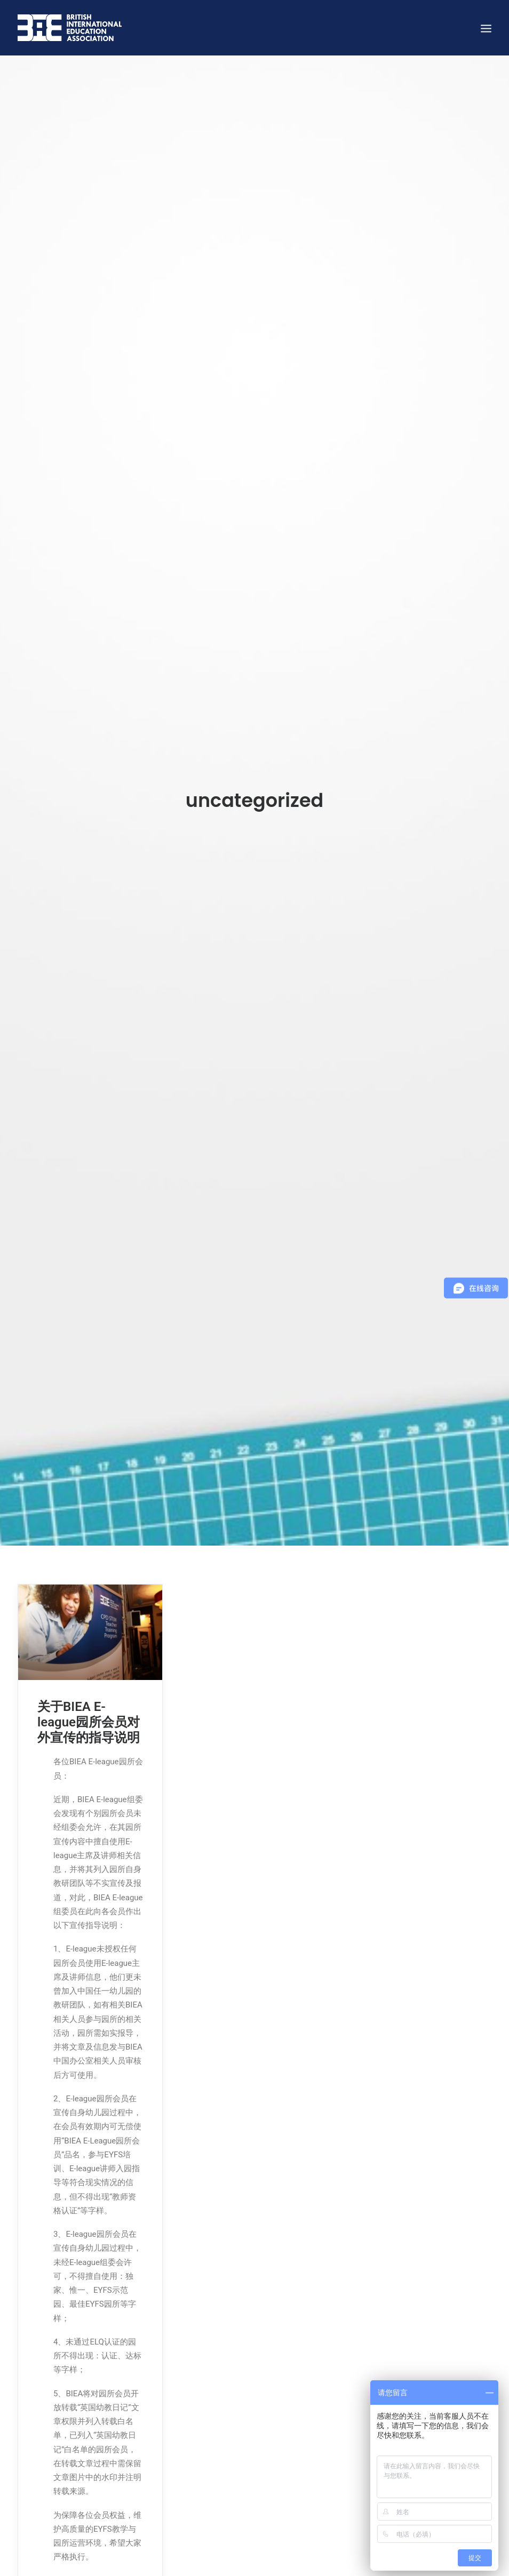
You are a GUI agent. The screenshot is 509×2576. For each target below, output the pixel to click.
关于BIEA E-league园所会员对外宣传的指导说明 (88, 1686)
